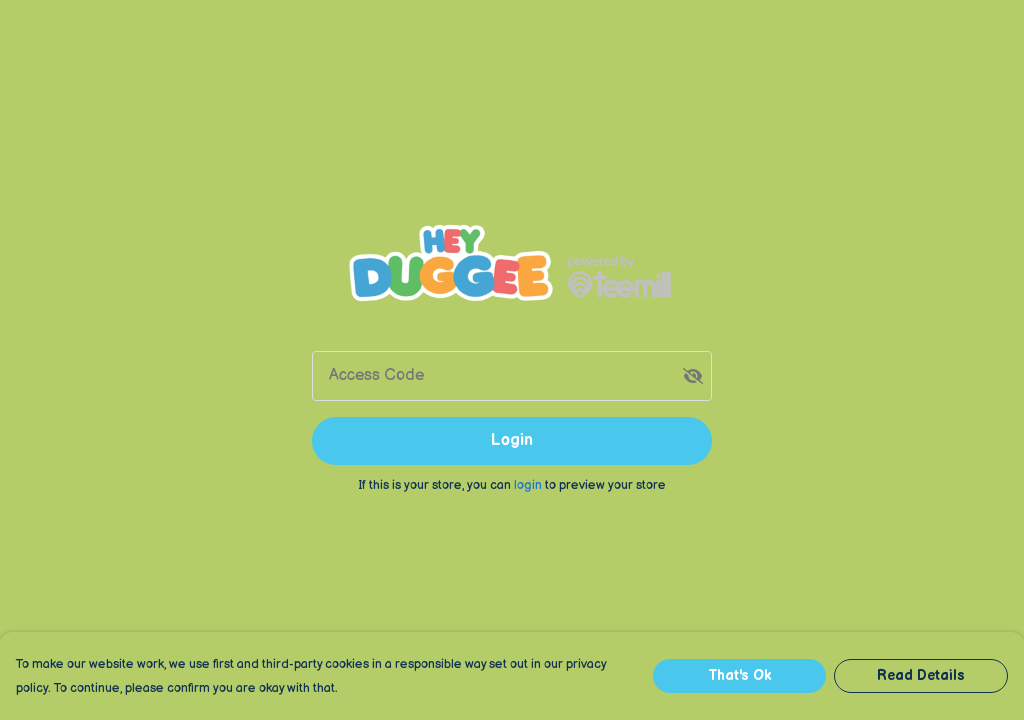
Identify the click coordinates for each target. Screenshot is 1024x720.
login (529, 485)
